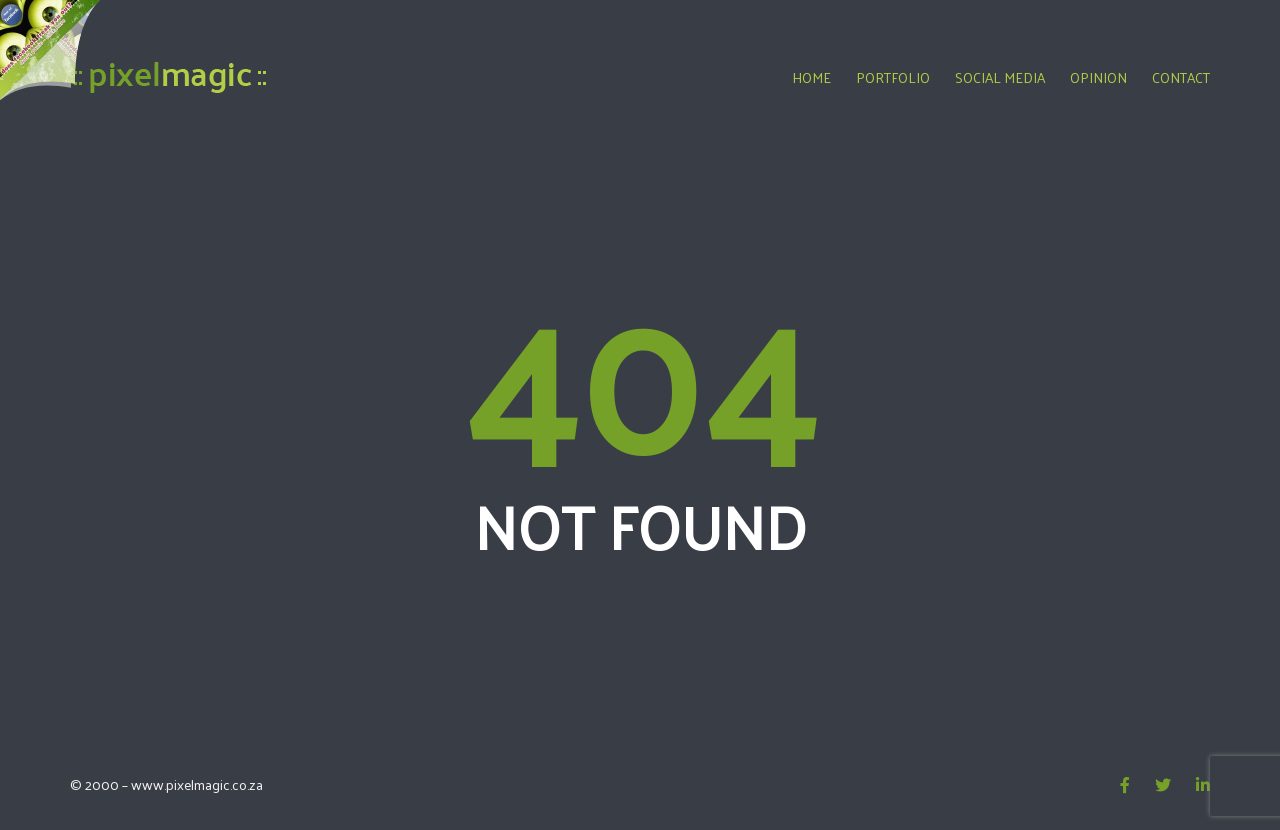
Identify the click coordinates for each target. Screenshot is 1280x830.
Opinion (1098, 77)
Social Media (1000, 77)
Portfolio (893, 77)
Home (811, 77)
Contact (1181, 77)
